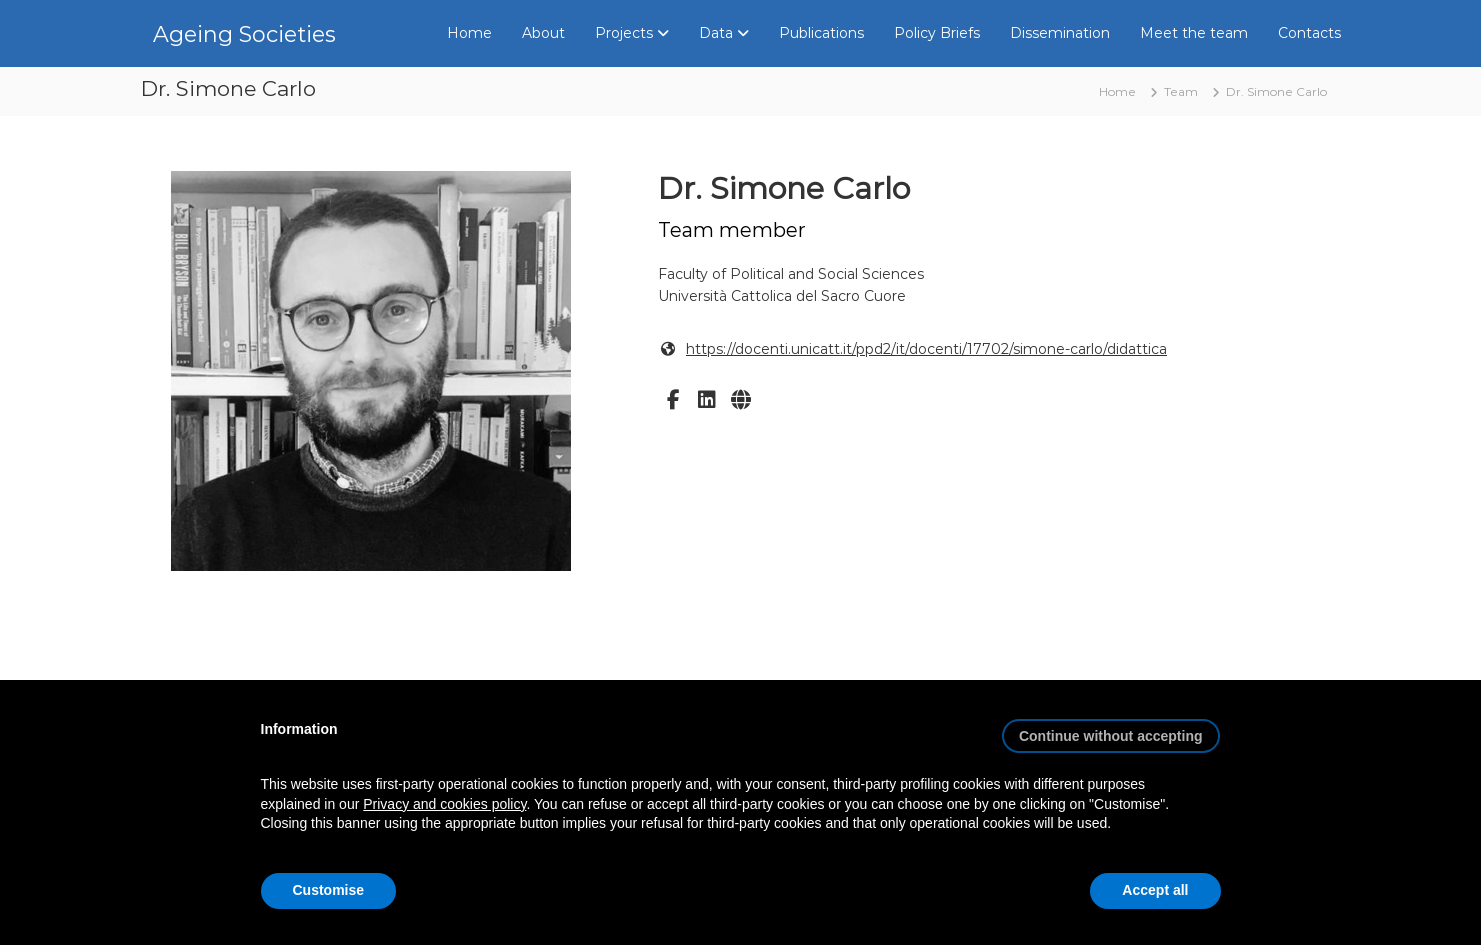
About (543, 33)
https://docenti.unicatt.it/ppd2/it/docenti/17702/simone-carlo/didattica (926, 349)
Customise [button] (329, 890)
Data (716, 33)
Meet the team (1194, 33)
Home (469, 33)
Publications (821, 33)
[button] (1111, 728)
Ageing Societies (244, 34)
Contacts (1309, 33)
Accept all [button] (1155, 890)
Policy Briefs (937, 33)
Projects (624, 33)
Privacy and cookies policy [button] (444, 804)
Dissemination (1060, 33)
